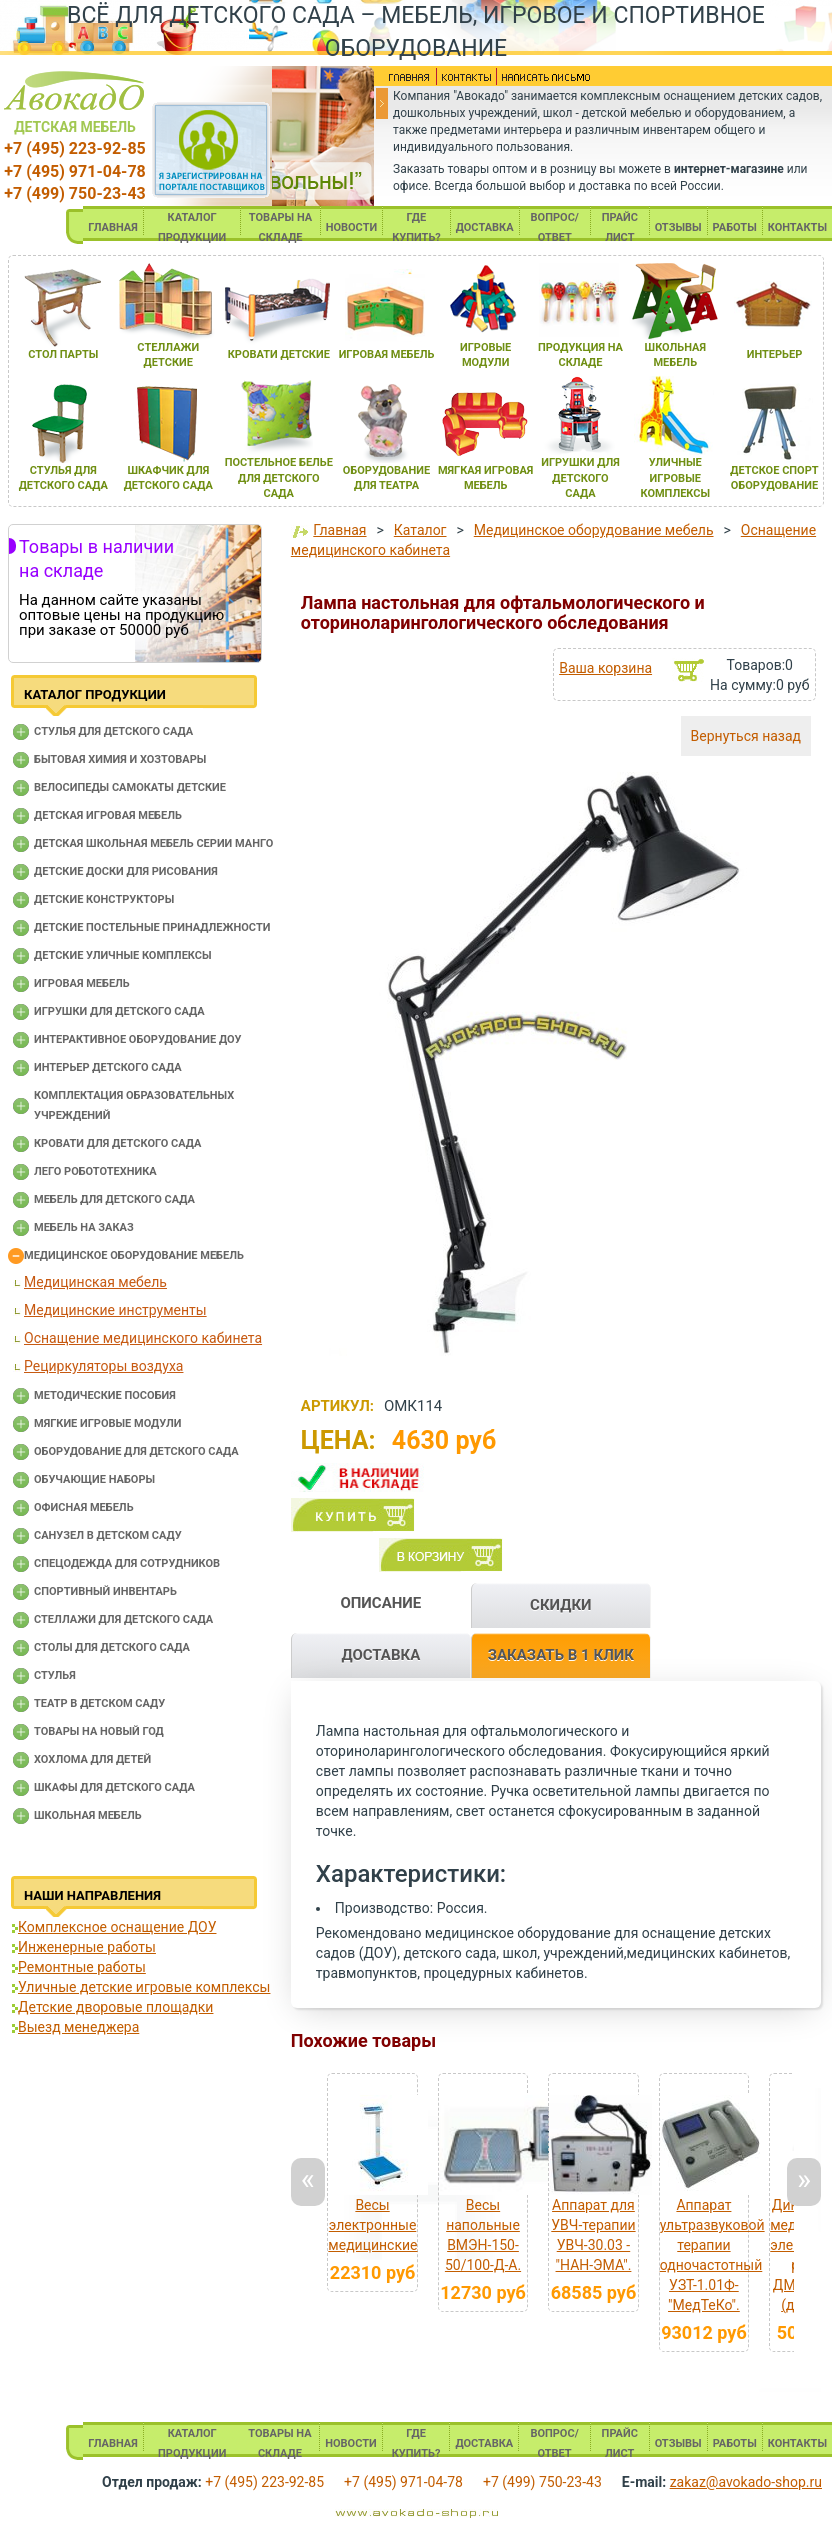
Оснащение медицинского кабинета (143, 1338)
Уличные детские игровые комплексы (144, 1987)
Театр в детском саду (99, 1703)
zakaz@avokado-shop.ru (746, 2482)
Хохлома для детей (92, 1759)
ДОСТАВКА (485, 227)
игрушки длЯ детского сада (580, 478)
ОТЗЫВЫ (678, 227)
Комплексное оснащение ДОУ (117, 1927)
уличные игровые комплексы (675, 478)
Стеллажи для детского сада (123, 1619)
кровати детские (279, 354)
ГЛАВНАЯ (113, 227)
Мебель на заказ (84, 1227)
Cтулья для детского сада (113, 731)
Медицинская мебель (95, 1282)
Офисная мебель (84, 1507)
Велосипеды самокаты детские (130, 787)
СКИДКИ (561, 1605)
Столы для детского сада (112, 1647)
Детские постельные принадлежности (152, 927)
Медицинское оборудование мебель (134, 1255)
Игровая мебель (82, 983)
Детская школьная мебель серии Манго (153, 843)
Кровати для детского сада (117, 1143)
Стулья (55, 1675)
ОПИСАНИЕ (380, 1603)
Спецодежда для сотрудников (127, 1563)
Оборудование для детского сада (136, 1451)
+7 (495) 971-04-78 (74, 171)
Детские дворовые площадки (115, 2007)
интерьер (775, 354)
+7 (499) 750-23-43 (74, 193)
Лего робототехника (95, 1171)
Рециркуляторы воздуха (103, 1366)
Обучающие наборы (94, 1479)
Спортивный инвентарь (105, 1591)
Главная (339, 530)
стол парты (63, 354)
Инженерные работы (87, 1947)
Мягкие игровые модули (107, 1423)
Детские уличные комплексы (123, 955)
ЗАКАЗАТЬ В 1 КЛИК (561, 1655)
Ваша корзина (605, 668)
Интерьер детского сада (108, 1067)
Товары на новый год (99, 1731)
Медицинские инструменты (115, 1310)
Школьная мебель (88, 1815)
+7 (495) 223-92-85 (74, 148)
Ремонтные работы (82, 1967)
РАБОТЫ (735, 227)
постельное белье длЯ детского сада (279, 478)
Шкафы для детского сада (114, 1787)
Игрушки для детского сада (119, 1011)
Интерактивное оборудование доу (138, 1039)
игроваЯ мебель (387, 354)
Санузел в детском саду (108, 1535)
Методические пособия (105, 1395)
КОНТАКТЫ (797, 227)
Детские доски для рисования (126, 871)
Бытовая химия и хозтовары (120, 759)
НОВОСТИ (352, 227)
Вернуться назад (746, 736)
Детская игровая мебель (108, 815)
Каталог (420, 530)
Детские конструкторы (104, 899)
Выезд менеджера (78, 2027)
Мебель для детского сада (114, 1199)
